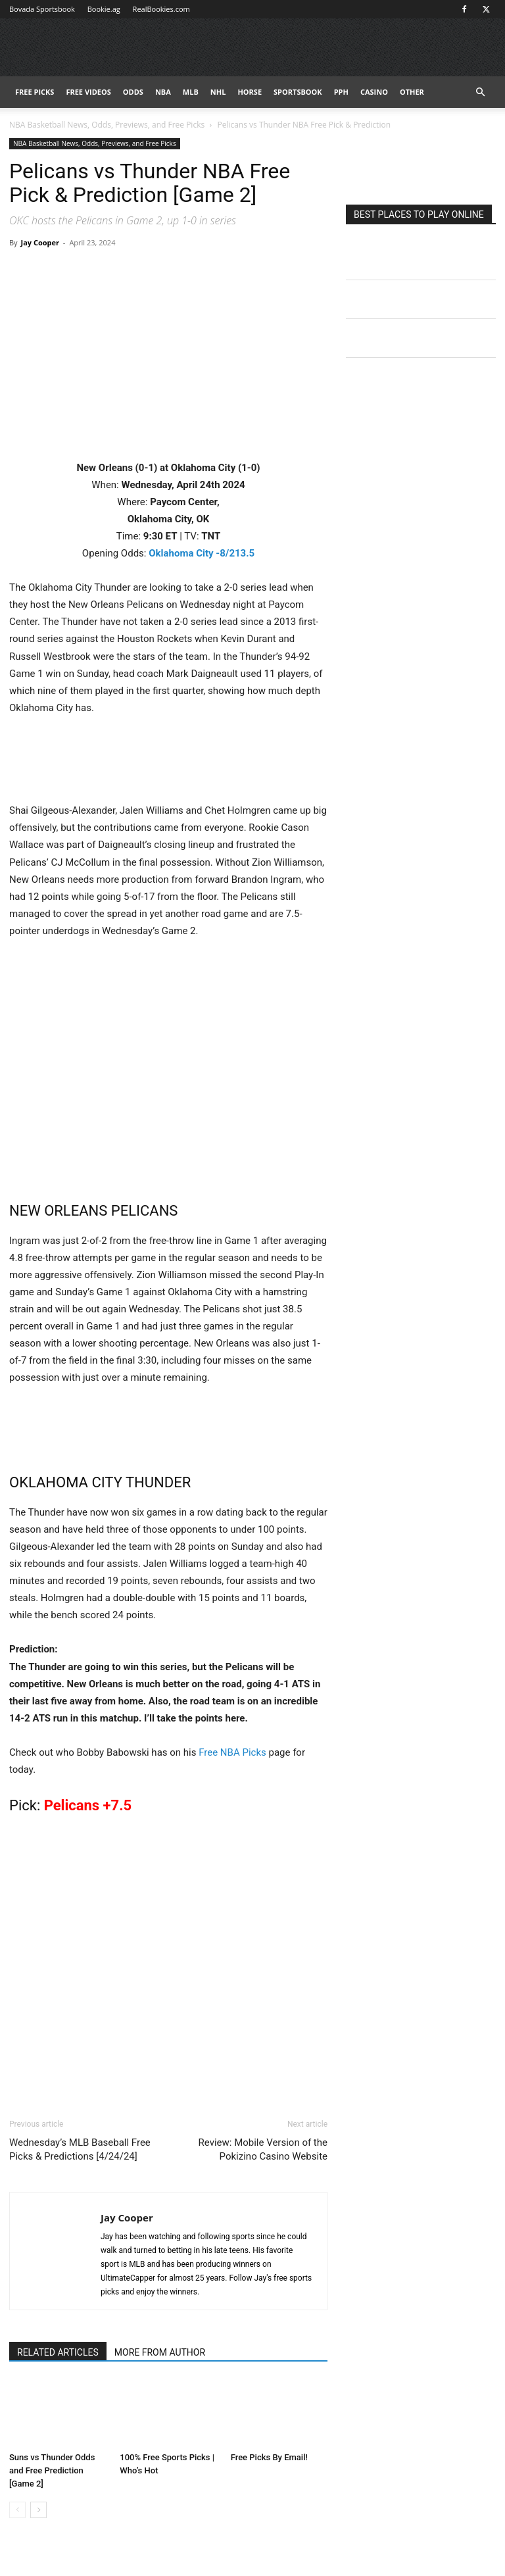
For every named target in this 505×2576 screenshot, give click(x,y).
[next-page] (38, 2510)
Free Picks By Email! (269, 2457)
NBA (163, 92)
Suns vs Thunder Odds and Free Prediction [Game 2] (52, 2470)
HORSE (249, 92)
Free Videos (88, 92)
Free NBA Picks (232, 1752)
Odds (133, 92)
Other (412, 92)
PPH (341, 92)
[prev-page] (17, 2510)
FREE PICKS (34, 92)
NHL (218, 92)
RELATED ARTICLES (58, 2352)
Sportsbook (298, 92)
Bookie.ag (103, 9)
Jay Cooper (39, 242)
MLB (191, 92)
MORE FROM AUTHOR (159, 2352)
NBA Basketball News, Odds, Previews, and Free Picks (106, 124)
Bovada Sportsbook (42, 9)
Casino (374, 92)
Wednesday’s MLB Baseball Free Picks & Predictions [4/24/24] (80, 2149)
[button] (480, 92)
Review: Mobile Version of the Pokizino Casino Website (263, 2149)
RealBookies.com (161, 9)
